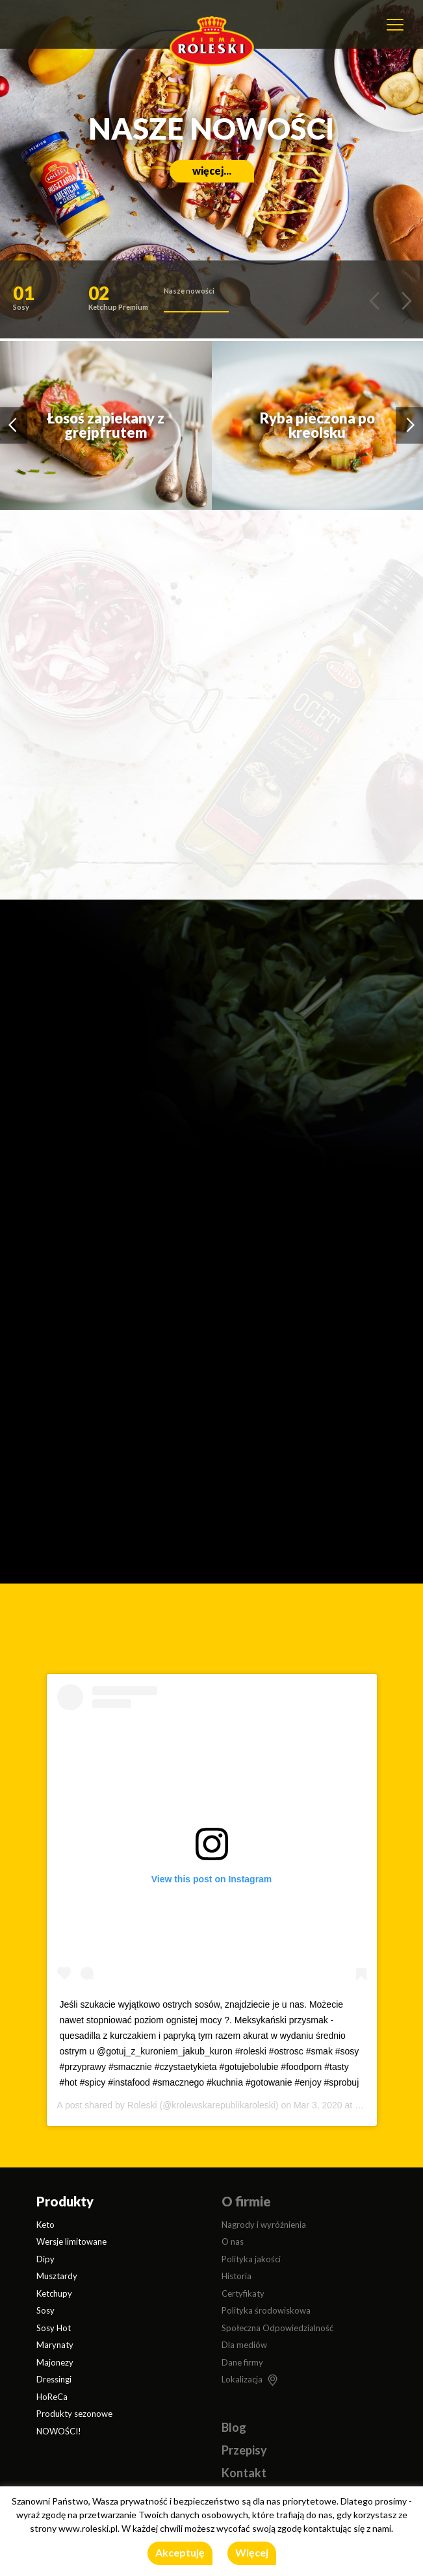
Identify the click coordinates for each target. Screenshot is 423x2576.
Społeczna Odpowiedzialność (277, 2328)
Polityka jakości (251, 2259)
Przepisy (244, 2450)
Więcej (251, 2552)
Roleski (142, 2105)
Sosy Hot (53, 2328)
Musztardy (56, 2276)
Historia (236, 2276)
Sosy (45, 2310)
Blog (234, 2427)
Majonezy (54, 2362)
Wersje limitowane (71, 2241)
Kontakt (244, 2473)
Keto (45, 2224)
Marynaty (54, 2345)
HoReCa (52, 2397)
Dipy (45, 2259)
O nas (233, 2241)
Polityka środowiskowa (266, 2310)
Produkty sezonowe (74, 2413)
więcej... (211, 170)
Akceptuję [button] (180, 2552)
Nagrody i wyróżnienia (264, 2224)
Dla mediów (244, 2345)
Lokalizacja (242, 2379)
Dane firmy (242, 2362)
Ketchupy (54, 2293)
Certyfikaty (243, 2293)
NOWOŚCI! (58, 2431)
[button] (45, 301)
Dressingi (53, 2379)
